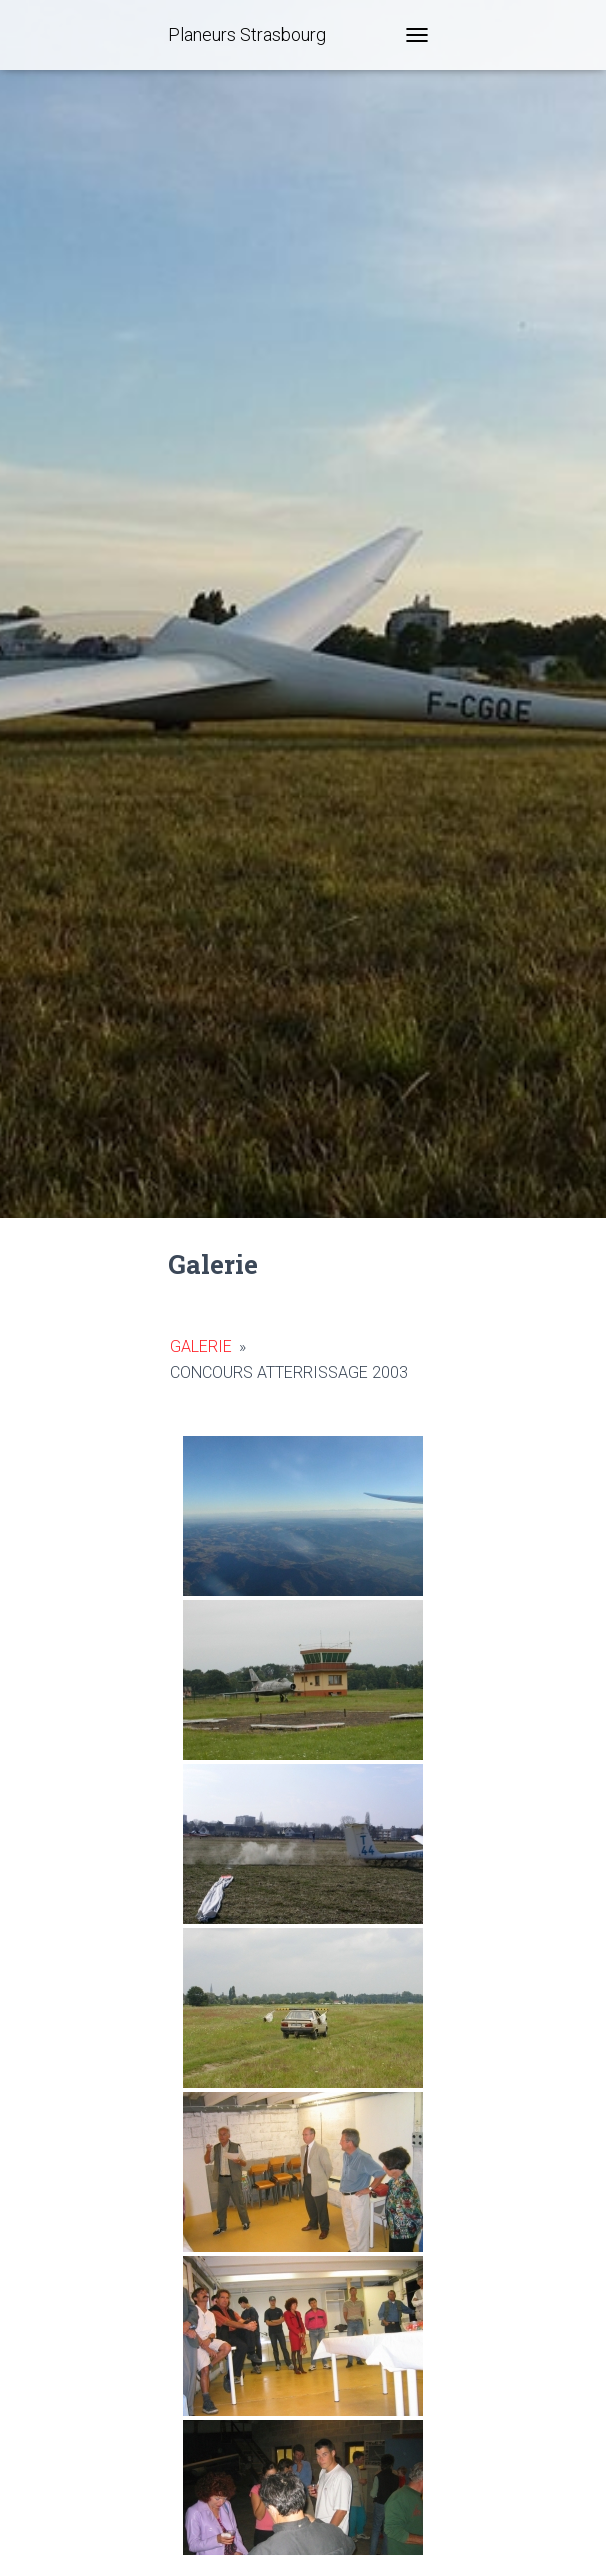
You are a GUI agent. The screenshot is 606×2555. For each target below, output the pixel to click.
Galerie (201, 1346)
